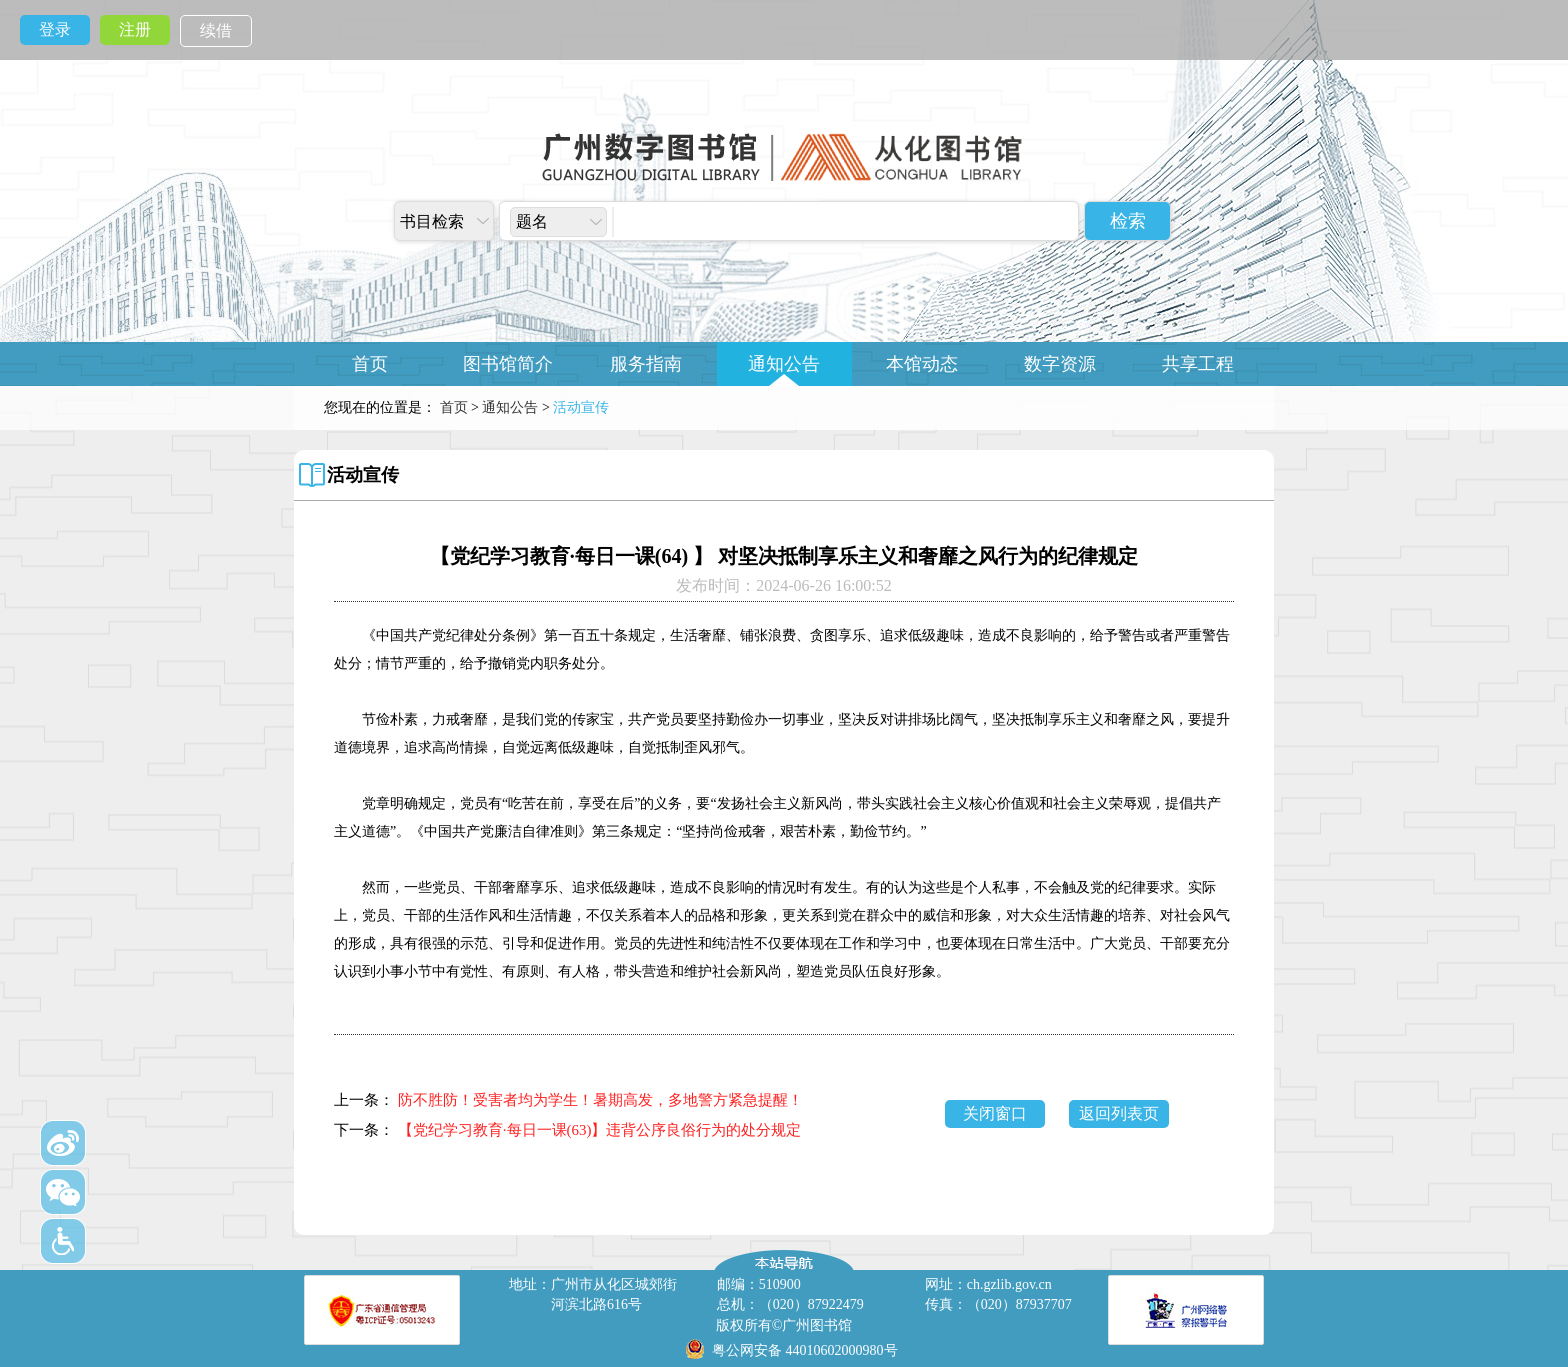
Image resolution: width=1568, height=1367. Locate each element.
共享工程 (1198, 364)
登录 (55, 29)
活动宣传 (363, 475)
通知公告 (784, 364)
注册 (135, 29)
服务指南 (646, 364)
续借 (216, 30)
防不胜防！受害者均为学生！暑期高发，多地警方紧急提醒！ (600, 1100)
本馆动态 (922, 364)
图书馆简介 (508, 364)
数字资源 (1060, 364)
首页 (370, 364)
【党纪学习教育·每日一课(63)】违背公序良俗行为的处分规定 (600, 1130)
